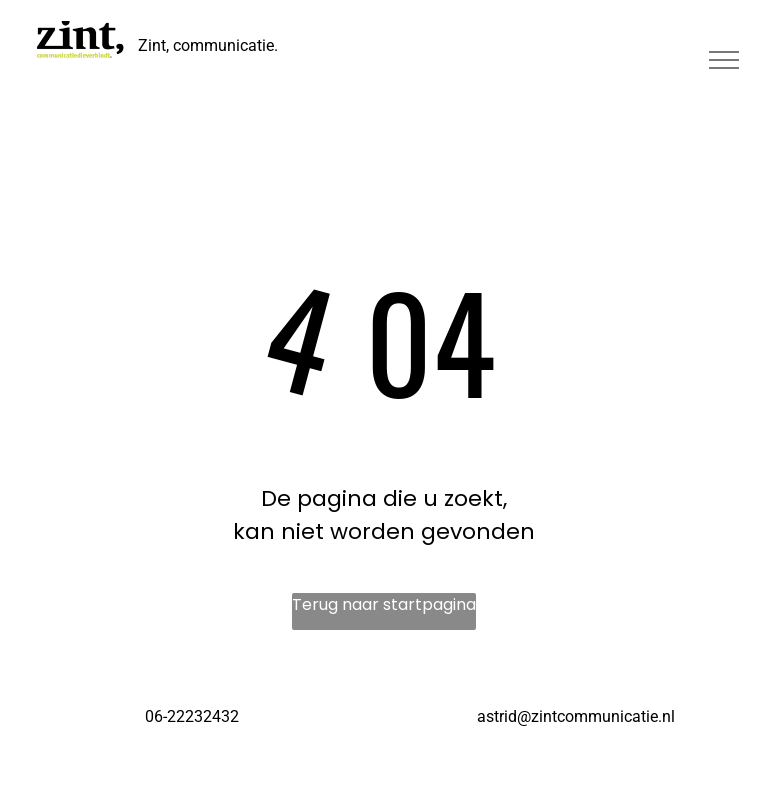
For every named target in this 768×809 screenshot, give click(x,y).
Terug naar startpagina (384, 604)
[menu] (724, 60)
